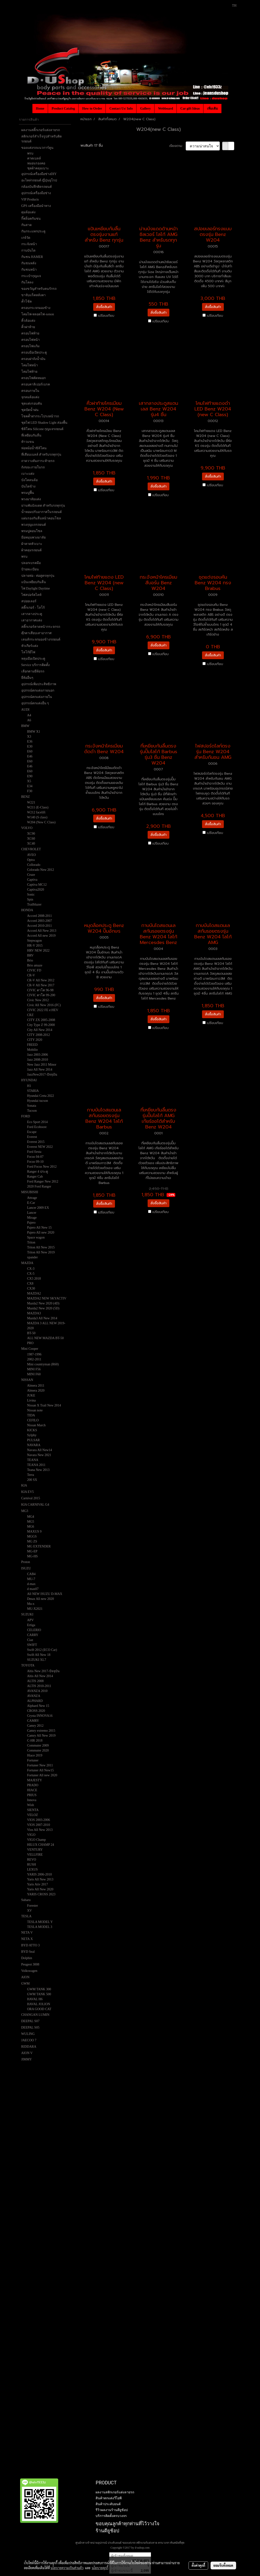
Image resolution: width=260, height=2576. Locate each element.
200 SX (32, 1480)
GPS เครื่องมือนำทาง (36, 206)
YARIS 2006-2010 (39, 1874)
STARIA (33, 1091)
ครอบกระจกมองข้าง (35, 308)
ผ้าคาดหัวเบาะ (31, 544)
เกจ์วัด (25, 237)
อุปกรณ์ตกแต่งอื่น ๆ (35, 703)
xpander (32, 1257)
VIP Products (30, 199)
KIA (24, 1485)
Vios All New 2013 (40, 1830)
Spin (30, 899)
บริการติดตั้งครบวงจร (111, 2516)
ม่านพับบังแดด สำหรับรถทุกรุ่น (43, 505)
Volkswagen (29, 1971)
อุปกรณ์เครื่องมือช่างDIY (39, 174)
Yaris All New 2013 (40, 1879)
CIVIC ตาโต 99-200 (41, 995)
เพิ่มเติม (212, 108)
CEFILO (33, 1420)
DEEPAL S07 (30, 2021)
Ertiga (31, 1625)
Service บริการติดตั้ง (35, 665)
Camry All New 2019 (41, 1735)
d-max (31, 1584)
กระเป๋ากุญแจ (31, 276)
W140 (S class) (37, 817)
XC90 (31, 833)
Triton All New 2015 (41, 1247)
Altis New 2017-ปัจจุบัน (43, 1671)
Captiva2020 (35, 889)
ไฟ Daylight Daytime (35, 588)
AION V (27, 2053)
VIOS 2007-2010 (38, 1825)
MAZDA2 (34, 1293)
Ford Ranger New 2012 (42, 1181)
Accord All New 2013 (41, 930)
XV (29, 1910)
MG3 (24, 1511)
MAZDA (27, 1263)
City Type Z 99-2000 (41, 1025)
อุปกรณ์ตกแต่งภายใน (36, 697)
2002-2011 (34, 1359)
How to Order (92, 108)
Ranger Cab (35, 1176)
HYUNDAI (29, 1080)
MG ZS (32, 1541)
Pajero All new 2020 (40, 1232)
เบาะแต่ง (27, 473)
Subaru (26, 1900)
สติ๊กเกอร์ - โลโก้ (33, 607)
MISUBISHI (29, 1192)
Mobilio (32, 1049)
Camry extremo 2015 (41, 1730)
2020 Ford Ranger (39, 1186)
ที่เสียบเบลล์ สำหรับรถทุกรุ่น (41, 454)
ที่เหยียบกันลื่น (31, 435)
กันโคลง (27, 282)
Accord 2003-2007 (39, 921)
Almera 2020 (35, 1390)
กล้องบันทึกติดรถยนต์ (36, 186)
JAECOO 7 (28, 2040)
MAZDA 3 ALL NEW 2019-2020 (46, 1325)
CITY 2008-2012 (38, 1035)
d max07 (33, 1589)
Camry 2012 (35, 1725)
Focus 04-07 (35, 1156)
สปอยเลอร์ (28, 601)
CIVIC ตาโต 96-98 (40, 990)
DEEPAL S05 (30, 2027)
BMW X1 (33, 731)
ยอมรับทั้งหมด (223, 2565)
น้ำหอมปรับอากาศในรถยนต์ (41, 512)
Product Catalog (63, 108)
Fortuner (33, 1760)
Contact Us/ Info (121, 108)
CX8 (30, 1283)
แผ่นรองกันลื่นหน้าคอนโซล (41, 518)
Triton (31, 1242)
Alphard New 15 (38, 1706)
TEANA (32, 1460)
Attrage (32, 1198)
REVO (31, 1859)
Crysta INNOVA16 (40, 1715)
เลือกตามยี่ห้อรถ (32, 671)
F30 (29, 791)
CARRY (32, 1635)
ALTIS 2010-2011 (39, 1686)
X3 (29, 736)
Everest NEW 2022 (40, 1147)
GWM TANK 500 (39, 1994)
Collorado (33, 865)
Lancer (31, 1212)
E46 (30, 756)
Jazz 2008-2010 (37, 1059)
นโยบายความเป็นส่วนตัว (67, 2568)
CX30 (31, 1288)
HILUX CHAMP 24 (40, 1844)
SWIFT (32, 1645)
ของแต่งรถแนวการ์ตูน (37, 148)
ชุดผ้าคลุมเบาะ (38, 168)
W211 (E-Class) (37, 807)
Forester (32, 1905)
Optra (31, 860)
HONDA (27, 910)
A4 (29, 715)
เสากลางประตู (31, 614)
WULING (28, 2034)
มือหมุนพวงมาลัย (33, 537)
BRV (30, 955)
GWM (25, 1983)
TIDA (31, 1415)
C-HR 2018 (35, 1740)
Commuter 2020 (38, 1750)
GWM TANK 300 (39, 1989)
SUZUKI (27, 1614)
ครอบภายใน (30, 391)
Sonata (31, 1105)
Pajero (31, 1222)
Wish (30, 1805)
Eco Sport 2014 (37, 1122)
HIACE (32, 1790)
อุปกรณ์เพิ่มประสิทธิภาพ (38, 684)
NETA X (27, 1939)
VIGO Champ (36, 1839)
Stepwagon (34, 940)
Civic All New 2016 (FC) (44, 1005)
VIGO (31, 1835)
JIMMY (26, 2059)
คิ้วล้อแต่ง (28, 320)
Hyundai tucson (37, 1100)
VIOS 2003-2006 (38, 1820)
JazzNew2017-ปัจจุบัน (42, 1074)
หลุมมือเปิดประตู (33, 658)
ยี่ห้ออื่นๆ (27, 677)
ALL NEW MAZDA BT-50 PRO (45, 1340)
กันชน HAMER (32, 257)
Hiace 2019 (34, 1755)
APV (30, 1620)
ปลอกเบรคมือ (31, 563)
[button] (226, 108)
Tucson (32, 1110)
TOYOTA (28, 1665)
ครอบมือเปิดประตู (34, 352)
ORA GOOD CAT (39, 2009)
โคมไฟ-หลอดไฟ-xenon (37, 314)
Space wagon (36, 1237)
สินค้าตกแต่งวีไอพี (109, 2498)
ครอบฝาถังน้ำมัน (33, 359)
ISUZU (26, 1568)
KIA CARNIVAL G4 (35, 1504)
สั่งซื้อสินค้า (104, 306)
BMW (25, 726)
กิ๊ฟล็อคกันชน (31, 218)
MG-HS (32, 1556)
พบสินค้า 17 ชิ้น (91, 145)
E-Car (31, 1203)
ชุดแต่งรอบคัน (31, 403)
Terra (30, 1475)
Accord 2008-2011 (39, 916)
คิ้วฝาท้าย (28, 327)
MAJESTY (34, 1780)
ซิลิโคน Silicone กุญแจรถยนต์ (42, 429)
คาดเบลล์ (34, 158)
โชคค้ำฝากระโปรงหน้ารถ (40, 416)
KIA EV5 (27, 1492)
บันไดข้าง (28, 486)
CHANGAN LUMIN (35, 2014)
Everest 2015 (35, 1142)
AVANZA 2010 (37, 1691)
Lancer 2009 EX (38, 1207)
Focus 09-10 (35, 1161)
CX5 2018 (34, 1278)
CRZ (30, 1015)
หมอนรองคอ (36, 163)
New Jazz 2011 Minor (42, 1064)
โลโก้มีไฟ (28, 652)
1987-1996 (34, 1354)
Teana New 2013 (38, 1470)
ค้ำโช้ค (26, 301)
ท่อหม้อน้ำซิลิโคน (34, 448)
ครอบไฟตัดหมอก (33, 378)
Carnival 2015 (30, 1498)
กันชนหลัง (28, 263)
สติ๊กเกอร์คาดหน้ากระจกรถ (40, 626)
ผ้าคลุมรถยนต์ (31, 550)
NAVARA (33, 1445)
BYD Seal (28, 1951)
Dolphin (26, 1958)
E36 (30, 741)
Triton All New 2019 (41, 1252)
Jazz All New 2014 (39, 1069)
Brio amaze (34, 965)
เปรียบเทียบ (106, 315)
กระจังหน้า (29, 244)
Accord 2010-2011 (39, 925)
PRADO (32, 1785)
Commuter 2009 (38, 1745)
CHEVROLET (31, 849)
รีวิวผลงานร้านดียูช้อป (112, 2510)
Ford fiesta (34, 1151)
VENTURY (35, 1849)
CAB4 (31, 1574)
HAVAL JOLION (38, 2004)
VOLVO (27, 828)
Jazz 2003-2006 (37, 1054)
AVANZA (33, 1696)
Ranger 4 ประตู (37, 1171)
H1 (29, 1086)
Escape (32, 1132)
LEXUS (32, 1869)
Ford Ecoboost (37, 1127)
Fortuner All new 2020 (42, 1775)
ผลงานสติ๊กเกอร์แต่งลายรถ (40, 130)
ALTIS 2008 (35, 1681)
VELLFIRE (35, 1854)
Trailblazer (34, 904)
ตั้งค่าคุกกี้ (198, 2565)
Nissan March (36, 1425)
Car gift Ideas (190, 108)
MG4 (30, 1516)
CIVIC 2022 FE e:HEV (42, 1010)
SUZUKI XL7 (36, 1660)
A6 (29, 720)
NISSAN (27, 1380)
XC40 (31, 843)
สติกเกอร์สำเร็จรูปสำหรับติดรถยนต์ (41, 139)
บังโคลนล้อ (29, 480)
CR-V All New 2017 (40, 985)
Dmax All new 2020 (40, 1599)
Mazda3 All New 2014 (42, 1318)
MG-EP (32, 1551)
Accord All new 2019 (41, 935)
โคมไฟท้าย (29, 371)
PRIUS (32, 1795)
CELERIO (34, 1630)
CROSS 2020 (36, 1711)
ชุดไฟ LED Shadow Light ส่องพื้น (44, 422)
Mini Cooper (29, 1348)
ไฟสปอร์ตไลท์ (31, 595)
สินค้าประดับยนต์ (108, 2504)
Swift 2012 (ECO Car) (42, 1650)
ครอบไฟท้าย (30, 333)
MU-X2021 (35, 1609)
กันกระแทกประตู (33, 231)
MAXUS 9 (34, 1531)
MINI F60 (34, 1374)
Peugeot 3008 (30, 1964)
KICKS (32, 1430)
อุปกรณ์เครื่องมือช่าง (36, 193)
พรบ (30, 153)
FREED (32, 1045)
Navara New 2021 (39, 1455)
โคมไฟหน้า (29, 365)
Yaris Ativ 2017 (37, 1884)
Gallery (145, 108)
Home (40, 108)
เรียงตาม (177, 145)
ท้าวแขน (27, 442)
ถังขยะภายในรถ (33, 467)
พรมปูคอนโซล (31, 531)
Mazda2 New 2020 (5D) (43, 1308)
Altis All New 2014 (40, 1676)
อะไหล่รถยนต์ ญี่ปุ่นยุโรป (39, 180)
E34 (30, 786)
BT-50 (31, 1333)
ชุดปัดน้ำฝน (30, 410)
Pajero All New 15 (39, 1227)
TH (232, 5)
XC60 (31, 838)
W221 (31, 802)
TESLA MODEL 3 (39, 1927)
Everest (32, 1137)
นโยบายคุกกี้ (100, 2568)
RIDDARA (28, 2046)
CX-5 (31, 1273)
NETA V (27, 1932)
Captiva (32, 879)
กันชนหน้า (29, 269)
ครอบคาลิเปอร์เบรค (35, 384)
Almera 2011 (35, 1385)
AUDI (25, 709)
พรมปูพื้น (27, 493)
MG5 (30, 1521)
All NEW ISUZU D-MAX (44, 1594)
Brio (30, 960)
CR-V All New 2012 (40, 980)
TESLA (26, 1916)
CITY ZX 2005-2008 (41, 1020)
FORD (25, 1116)
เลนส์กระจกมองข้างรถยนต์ (40, 639)
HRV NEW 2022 (38, 950)
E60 (30, 751)
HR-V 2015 (35, 945)
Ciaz (30, 1640)
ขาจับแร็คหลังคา (33, 295)
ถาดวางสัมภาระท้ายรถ (37, 461)
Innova (31, 1800)
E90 (30, 776)
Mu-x (31, 1604)
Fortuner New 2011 (40, 1765)
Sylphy (32, 1435)
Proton (25, 1562)
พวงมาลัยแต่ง (31, 499)
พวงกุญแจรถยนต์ (33, 524)
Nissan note (35, 1410)
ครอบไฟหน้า (30, 340)
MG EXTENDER (39, 1546)
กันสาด (26, 225)
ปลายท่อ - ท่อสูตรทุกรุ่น (38, 575)
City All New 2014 (39, 1030)
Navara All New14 (39, 1450)
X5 (29, 781)
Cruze (31, 874)
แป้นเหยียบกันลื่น (33, 582)
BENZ (25, 797)
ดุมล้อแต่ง (28, 212)
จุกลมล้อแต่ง (30, 397)
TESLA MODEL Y (40, 1922)
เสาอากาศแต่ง (31, 620)
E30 (30, 746)
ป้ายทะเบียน (30, 569)
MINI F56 (34, 1369)
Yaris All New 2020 (40, 1889)
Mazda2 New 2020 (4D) (43, 1303)
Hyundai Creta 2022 (40, 1096)
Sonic (31, 894)
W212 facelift (36, 812)
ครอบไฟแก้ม (30, 346)
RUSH (31, 1864)
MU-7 (31, 1579)
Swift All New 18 (38, 1655)
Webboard (165, 108)
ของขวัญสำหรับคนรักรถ (39, 288)
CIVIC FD (34, 970)
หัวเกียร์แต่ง (29, 646)
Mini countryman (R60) (43, 1364)
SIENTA (33, 1810)
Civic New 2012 (38, 1000)
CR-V (31, 975)
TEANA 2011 (36, 1465)
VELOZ (32, 1815)
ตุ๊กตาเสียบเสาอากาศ (36, 633)
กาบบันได (28, 250)
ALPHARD (35, 1701)
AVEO (31, 855)
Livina (31, 1400)
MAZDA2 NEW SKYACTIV (46, 1298)
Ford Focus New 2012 (42, 1166)
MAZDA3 (34, 1313)
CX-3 (31, 1268)
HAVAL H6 (35, 1999)
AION (25, 1977)
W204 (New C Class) (41, 822)
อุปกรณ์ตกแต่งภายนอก (37, 690)
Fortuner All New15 (40, 1770)
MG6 (30, 1526)
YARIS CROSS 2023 (41, 1894)
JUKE (31, 1395)
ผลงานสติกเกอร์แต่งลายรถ (115, 2492)
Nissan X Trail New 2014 (44, 1405)
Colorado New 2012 (40, 869)
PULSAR (33, 1440)
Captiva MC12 (37, 884)
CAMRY (33, 1720)
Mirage (32, 1217)
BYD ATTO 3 (30, 1945)
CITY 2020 (34, 1040)
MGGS (32, 1536)
